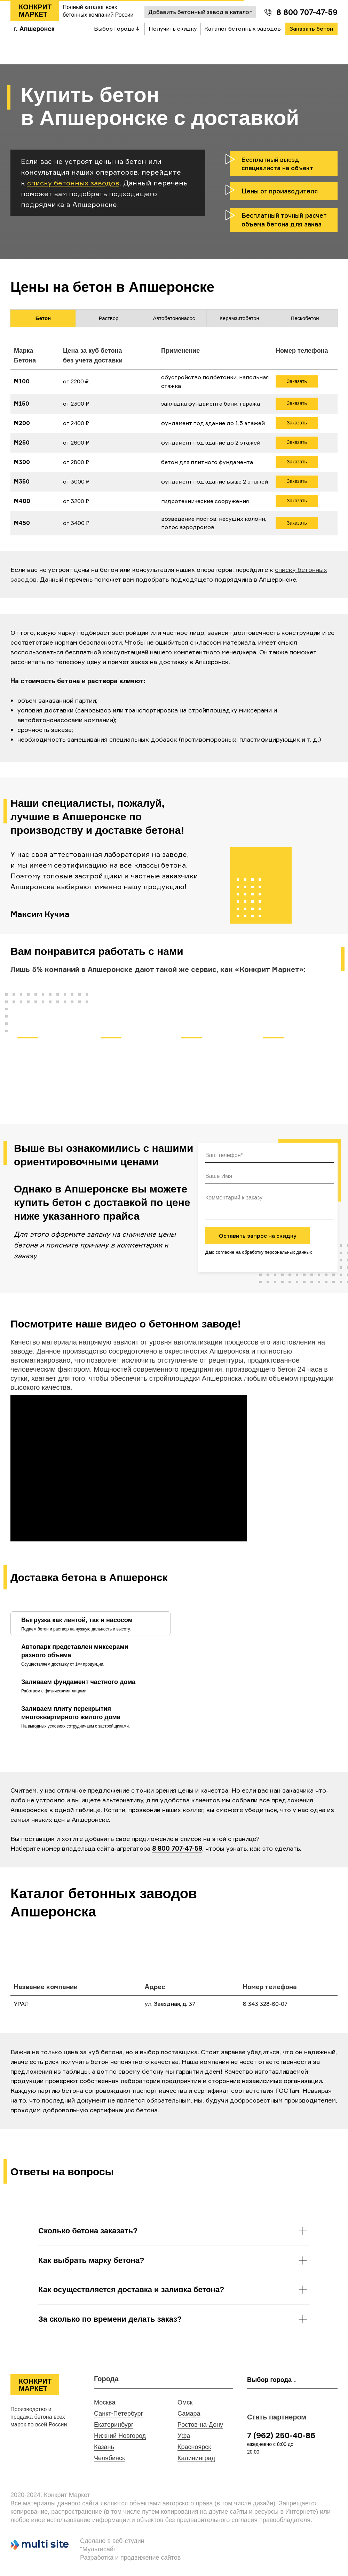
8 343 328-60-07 (265, 2003)
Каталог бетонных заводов (242, 28)
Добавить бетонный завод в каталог (200, 11)
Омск (184, 2402)
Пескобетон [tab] (305, 318)
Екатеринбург (113, 2424)
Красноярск (194, 2446)
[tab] (80, 1623)
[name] (269, 1176)
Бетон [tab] (43, 318)
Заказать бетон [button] (311, 28)
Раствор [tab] (109, 318)
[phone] (269, 1156)
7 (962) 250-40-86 (281, 2435)
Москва (104, 2402)
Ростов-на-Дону (200, 2424)
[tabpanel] (174, 444)
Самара (188, 2413)
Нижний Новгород (120, 2435)
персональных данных (288, 1252)
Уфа (183, 2435)
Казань (104, 2446)
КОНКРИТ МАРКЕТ (35, 10)
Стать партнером (276, 2417)
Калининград (196, 2458)
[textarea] (269, 1205)
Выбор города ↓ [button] (117, 28)
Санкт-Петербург (118, 2413)
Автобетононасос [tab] (174, 318)
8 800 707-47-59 (307, 12)
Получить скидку (173, 28)
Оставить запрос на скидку (257, 1235)
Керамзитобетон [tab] (239, 318)
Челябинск (109, 2458)
